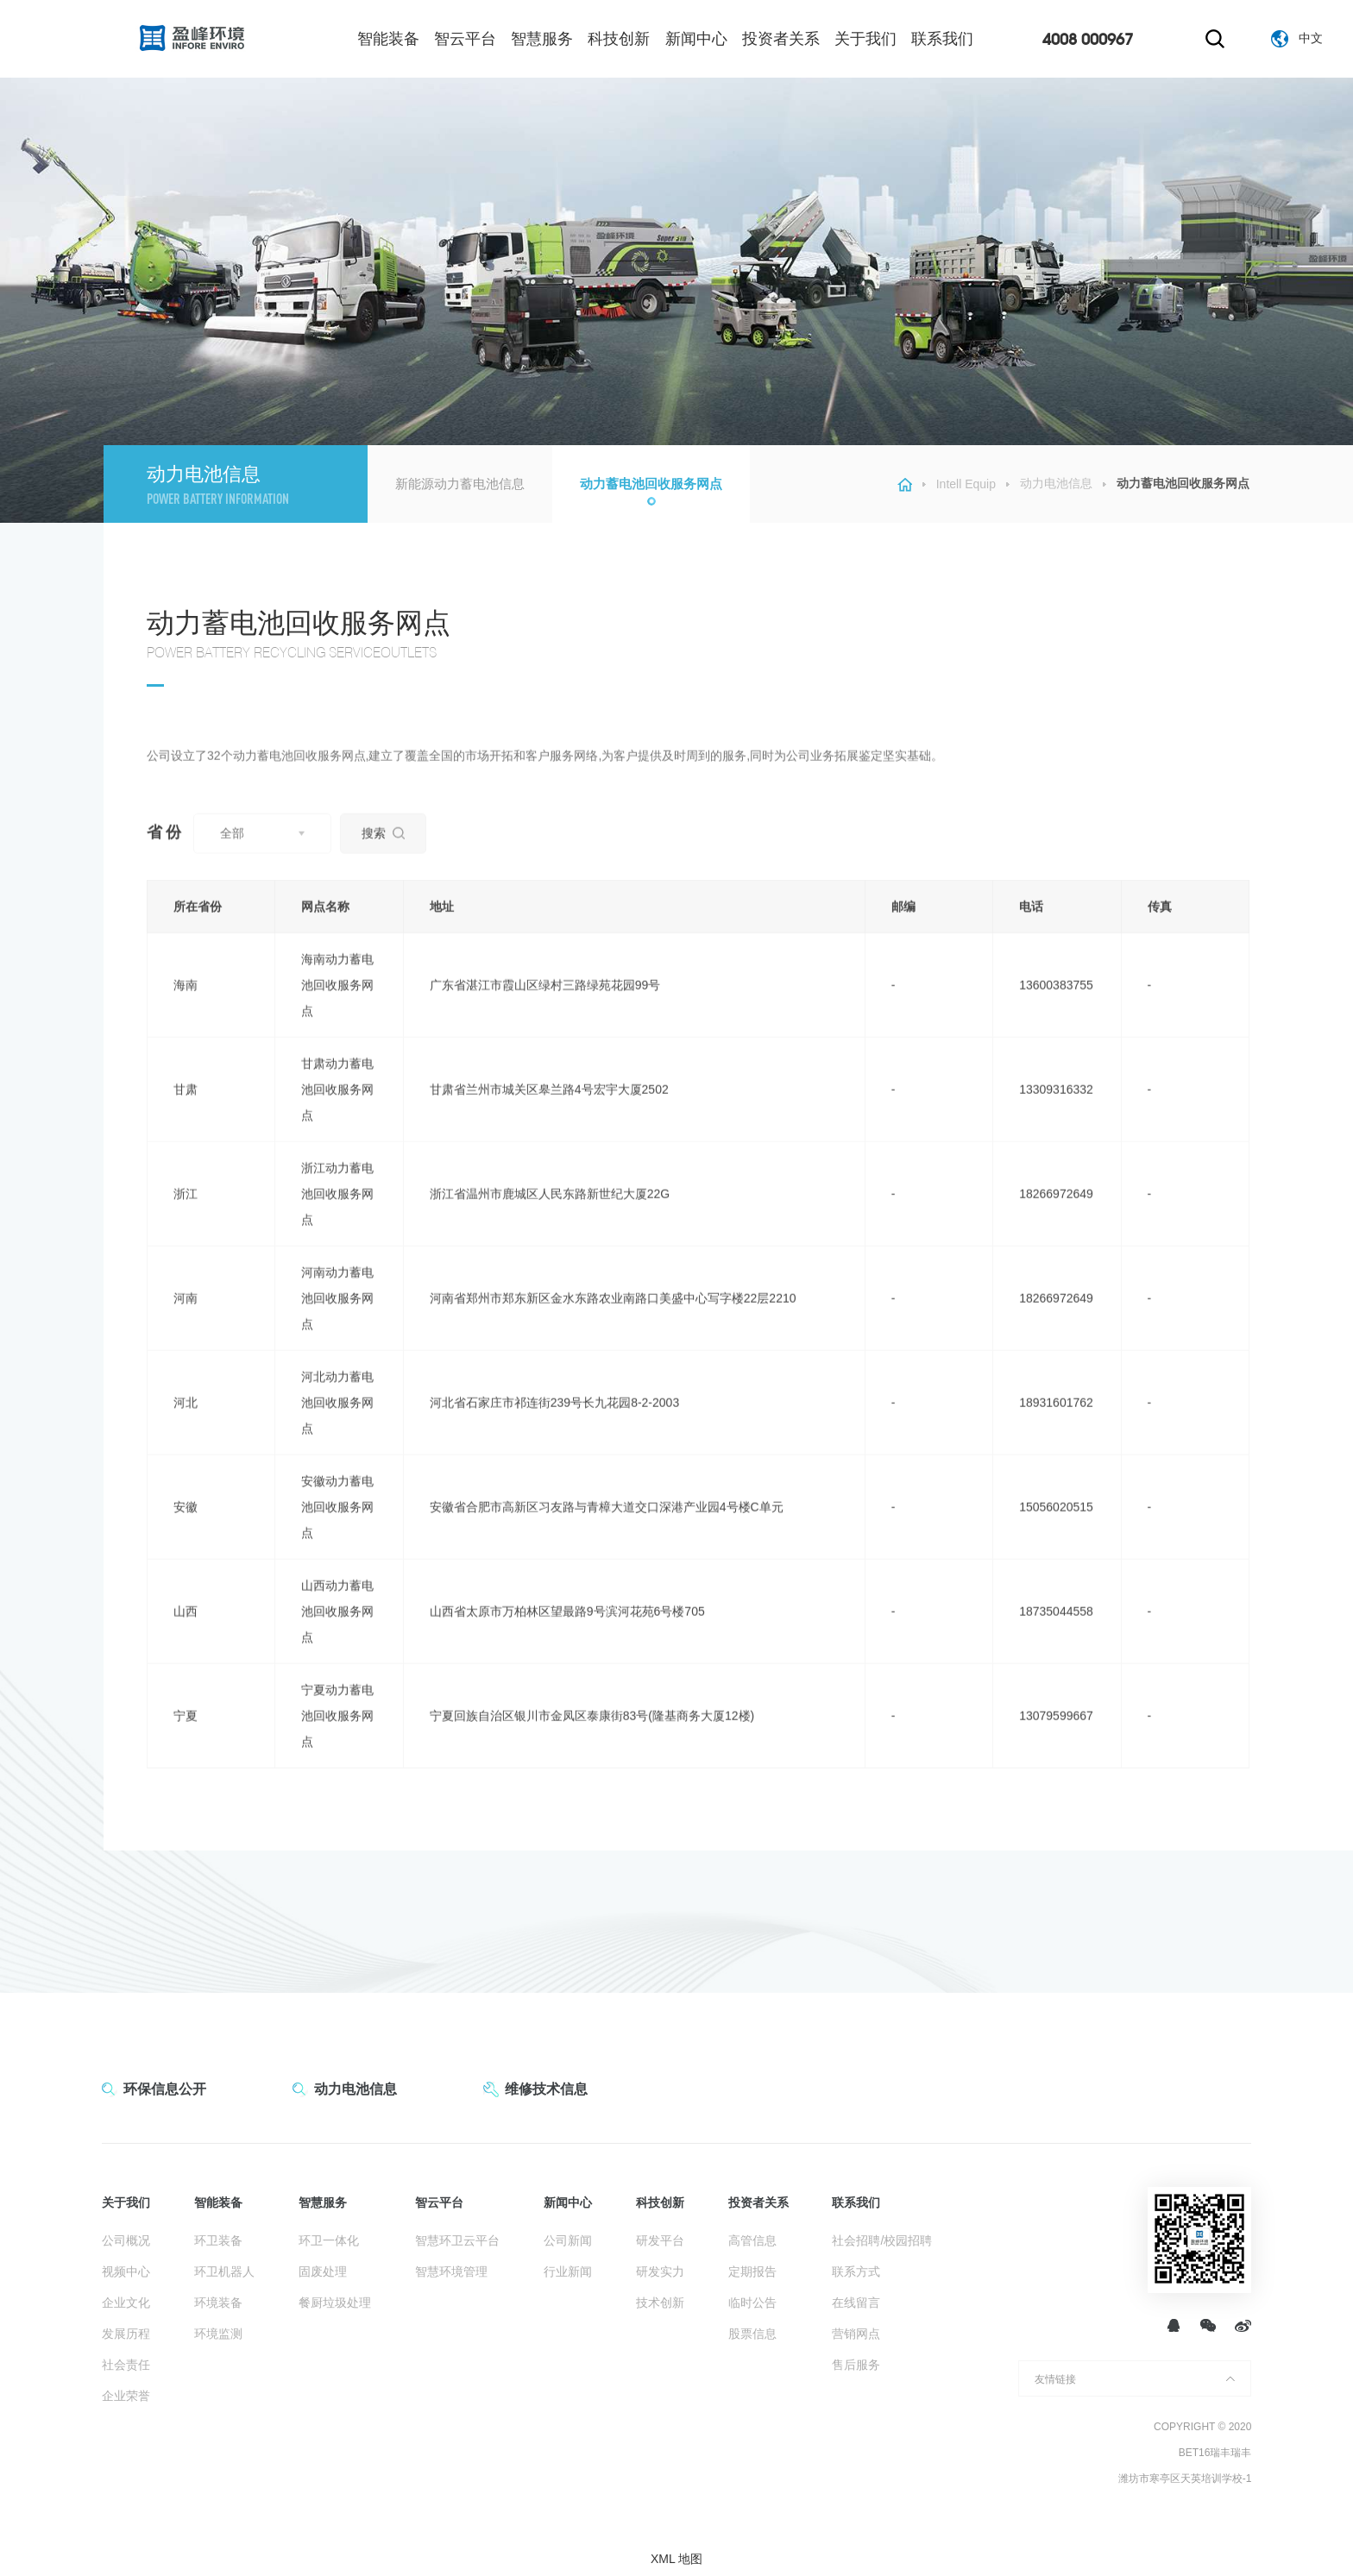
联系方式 (856, 2271)
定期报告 (752, 2271)
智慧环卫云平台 (457, 2240)
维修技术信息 (546, 2089)
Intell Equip (966, 484)
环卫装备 (218, 2240)
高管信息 (752, 2240)
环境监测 (218, 2333)
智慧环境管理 (451, 2271)
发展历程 (126, 2333)
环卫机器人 (224, 2271)
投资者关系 (781, 38)
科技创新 (619, 38)
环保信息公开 (164, 2089)
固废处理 (323, 2271)
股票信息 (752, 2333)
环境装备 (218, 2302)
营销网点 (856, 2333)
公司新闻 (568, 2240)
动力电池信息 (1056, 483)
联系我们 (942, 38)
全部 (232, 859)
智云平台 (465, 38)
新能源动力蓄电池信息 (460, 483)
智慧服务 (542, 38)
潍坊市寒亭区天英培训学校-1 (1185, 2478)
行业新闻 (568, 2271)
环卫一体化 (329, 2240)
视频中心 (126, 2271)
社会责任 (126, 2365)
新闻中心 (696, 38)
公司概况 (126, 2240)
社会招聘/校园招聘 (882, 2240)
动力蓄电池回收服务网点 (651, 483)
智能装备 (388, 38)
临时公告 (752, 2302)
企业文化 (126, 2302)
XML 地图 (676, 2559)
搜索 (383, 859)
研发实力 (660, 2271)
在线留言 (856, 2302)
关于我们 (865, 38)
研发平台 (660, 2240)
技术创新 (660, 2302)
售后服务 (856, 2365)
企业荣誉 (126, 2396)
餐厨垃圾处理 (335, 2302)
